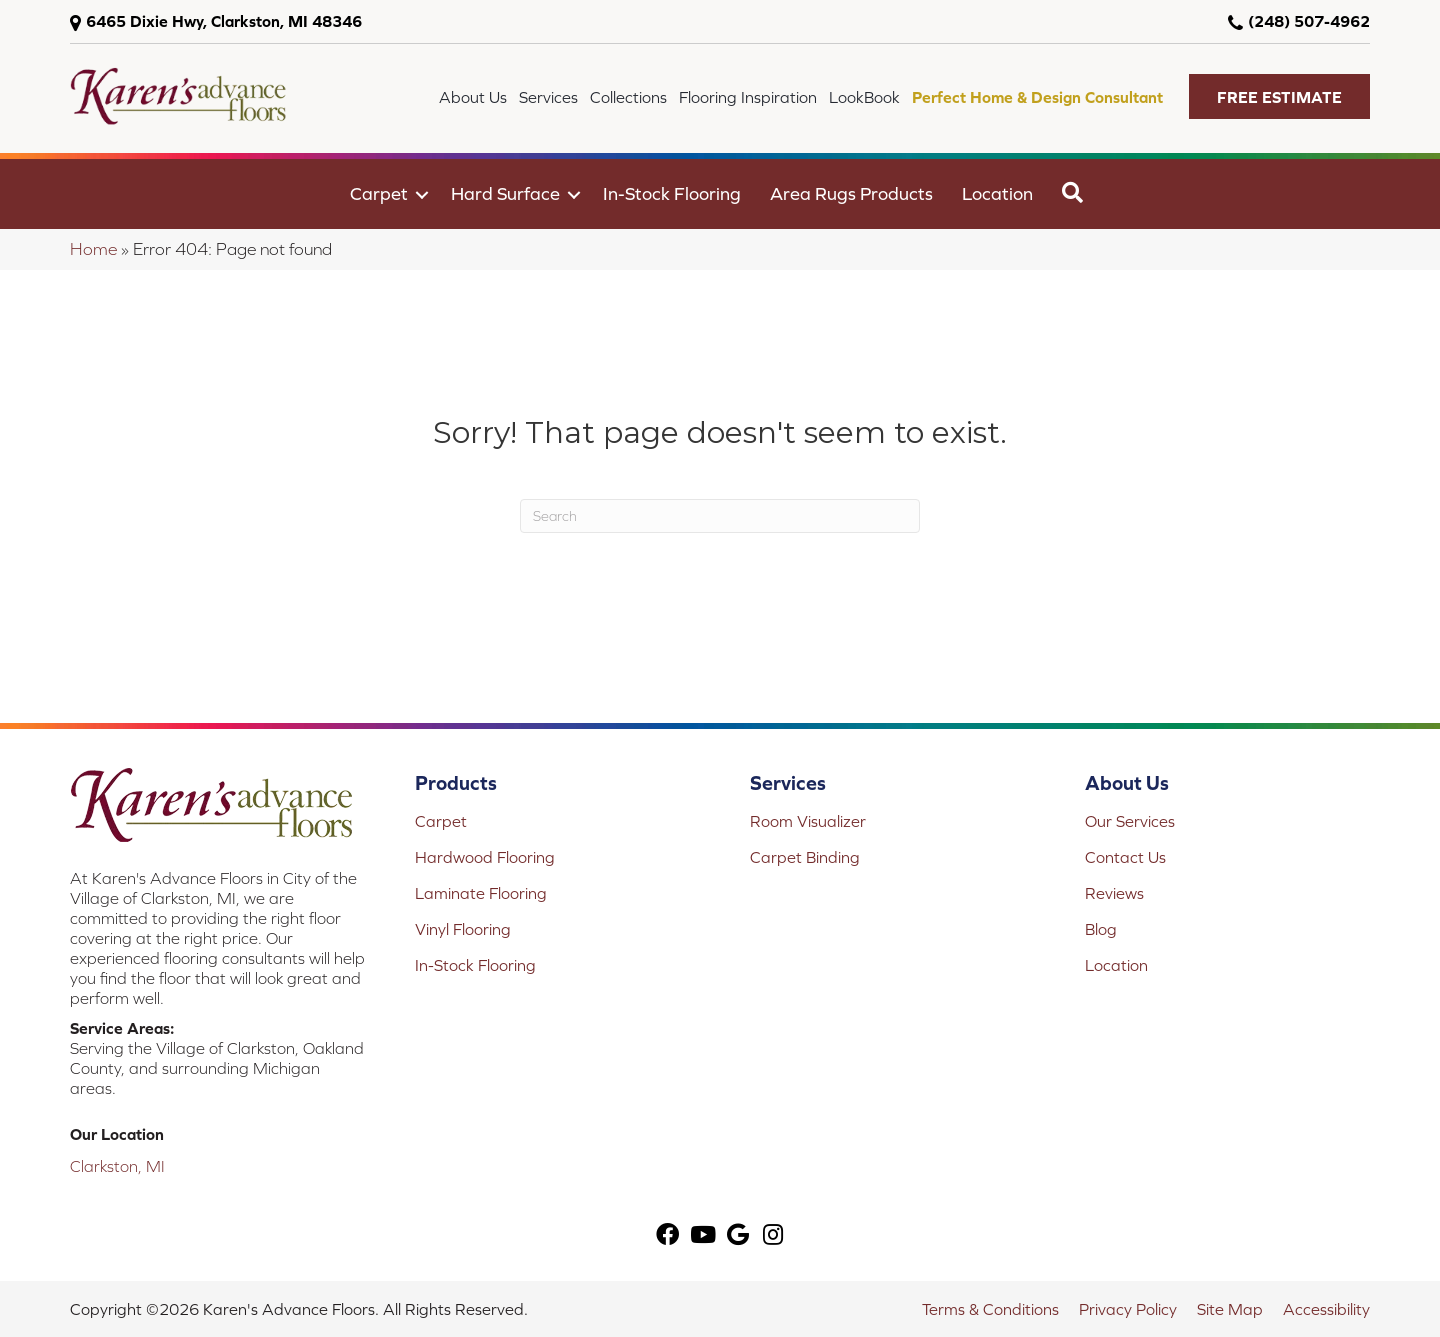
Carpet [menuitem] (379, 193)
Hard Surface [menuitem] (505, 193)
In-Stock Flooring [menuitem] (672, 193)
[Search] (720, 516)
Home (93, 249)
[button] (1279, 96)
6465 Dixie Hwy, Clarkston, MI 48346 (224, 21)
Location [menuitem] (997, 193)
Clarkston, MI (117, 1166)
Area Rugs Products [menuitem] (851, 193)
